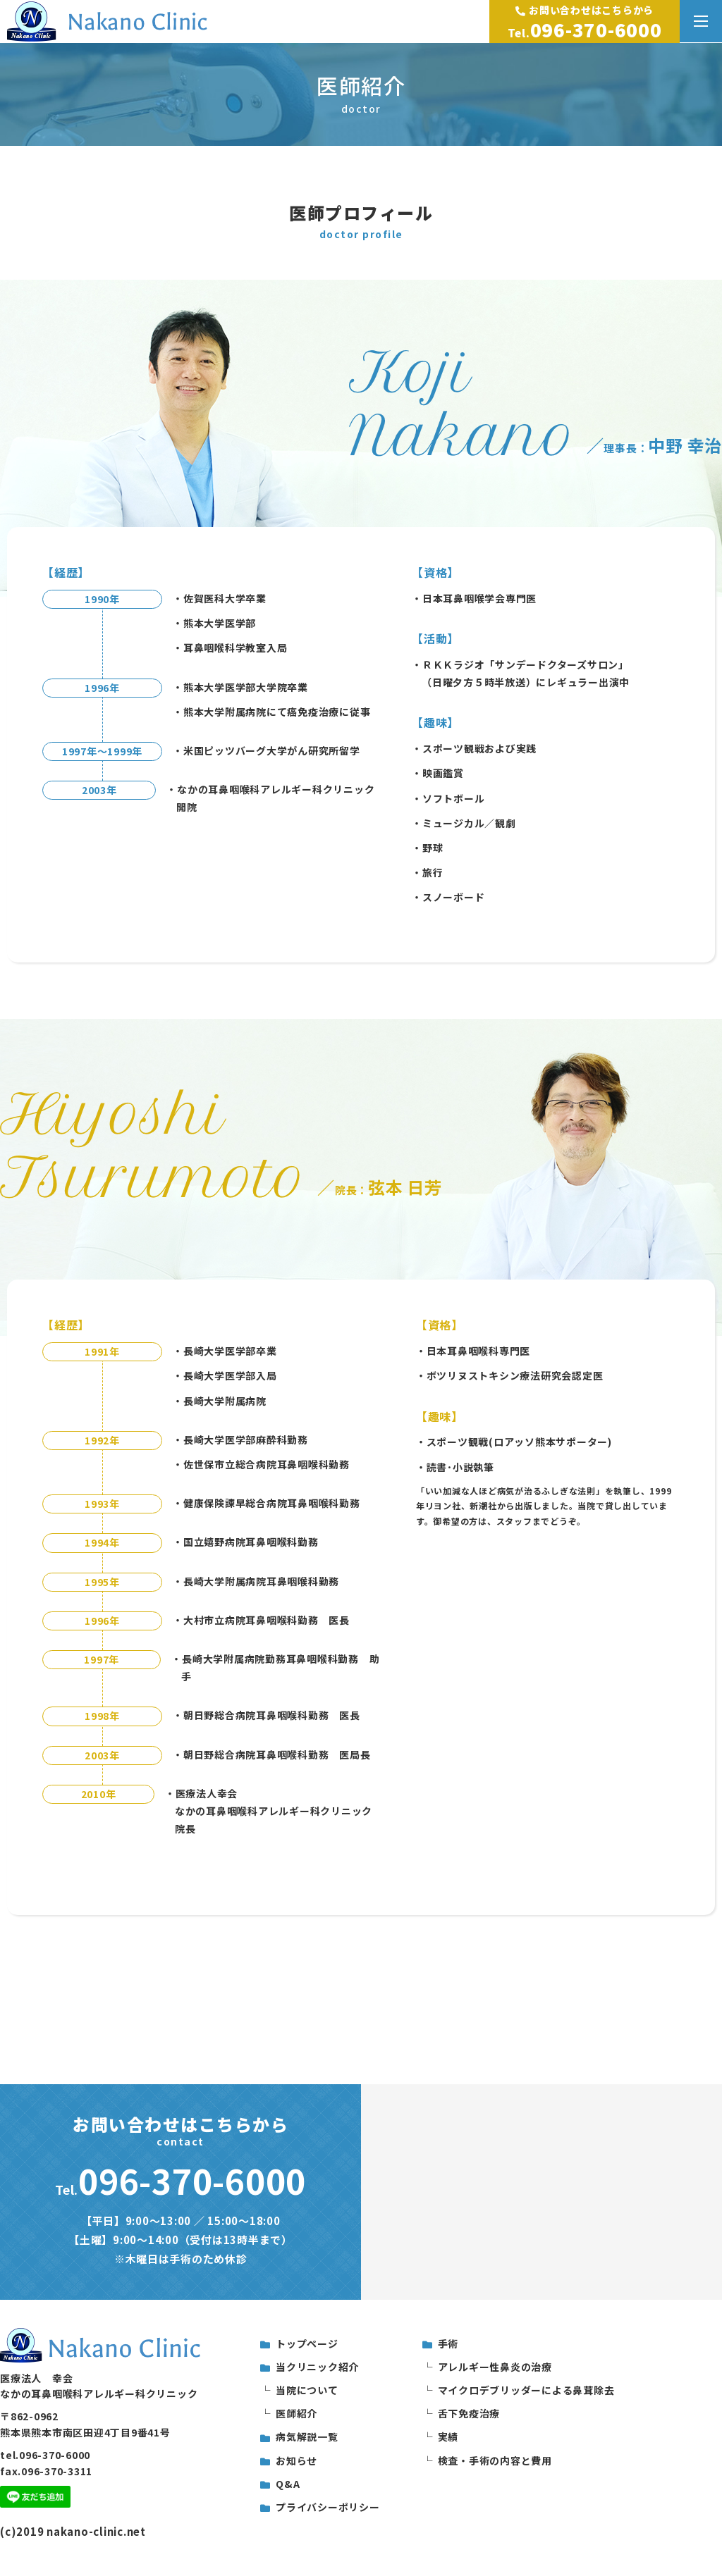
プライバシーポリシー (328, 2507)
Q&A (288, 2484)
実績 (448, 2436)
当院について (307, 2390)
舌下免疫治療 (469, 2413)
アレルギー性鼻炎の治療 (495, 2367)
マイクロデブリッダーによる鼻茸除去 (526, 2390)
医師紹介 (296, 2413)
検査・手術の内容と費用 (495, 2460)
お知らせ (296, 2460)
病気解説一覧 (307, 2436)
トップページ (307, 2343)
